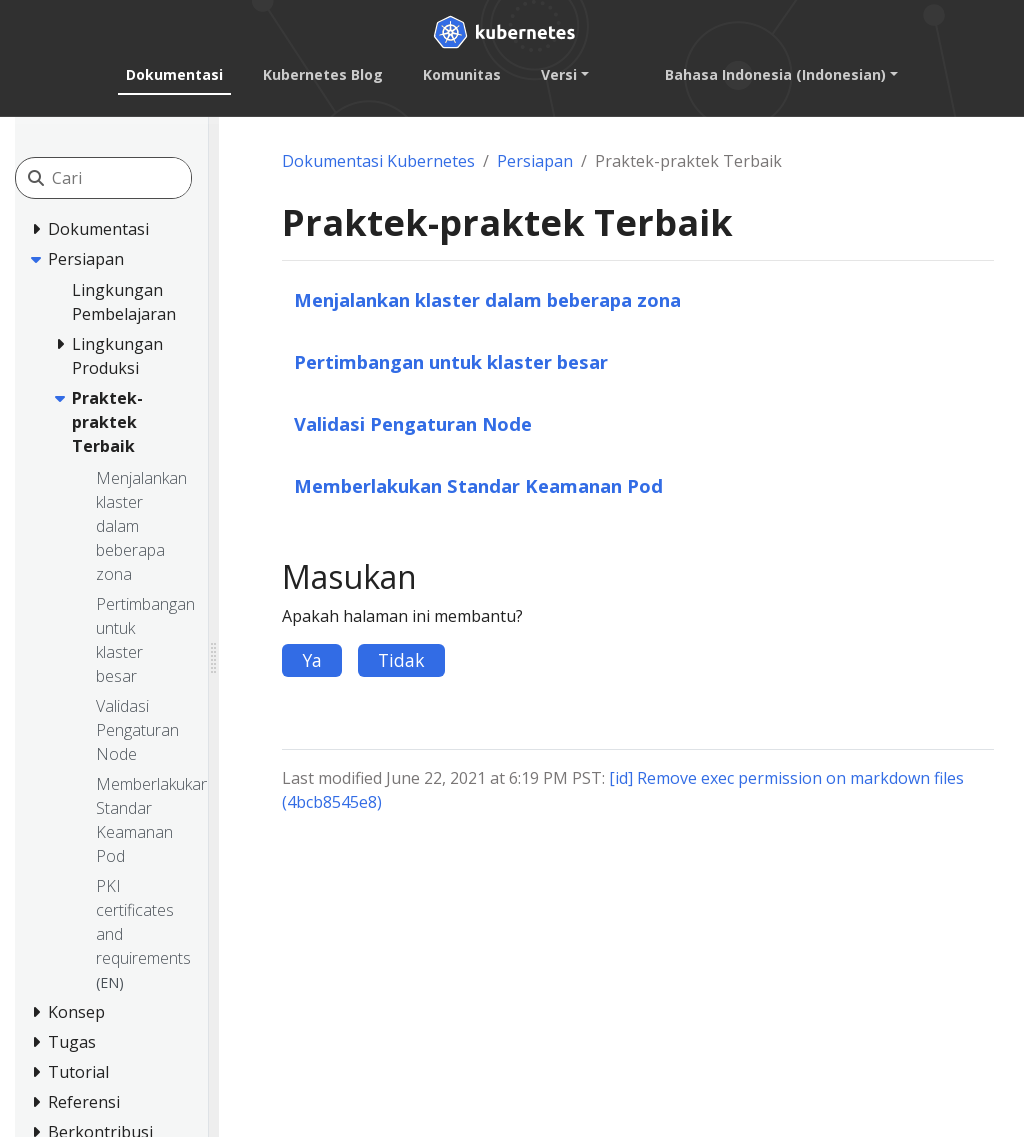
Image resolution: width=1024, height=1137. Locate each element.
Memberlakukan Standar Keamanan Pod (478, 485)
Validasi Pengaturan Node (413, 423)
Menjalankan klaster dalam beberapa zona (487, 299)
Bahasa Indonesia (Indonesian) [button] (775, 74)
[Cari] (141, 178)
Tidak (401, 660)
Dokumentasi (174, 74)
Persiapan (535, 161)
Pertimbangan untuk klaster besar (451, 361)
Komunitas (462, 74)
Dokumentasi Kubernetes (378, 161)
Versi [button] (559, 74)
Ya (312, 660)
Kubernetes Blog (323, 74)
